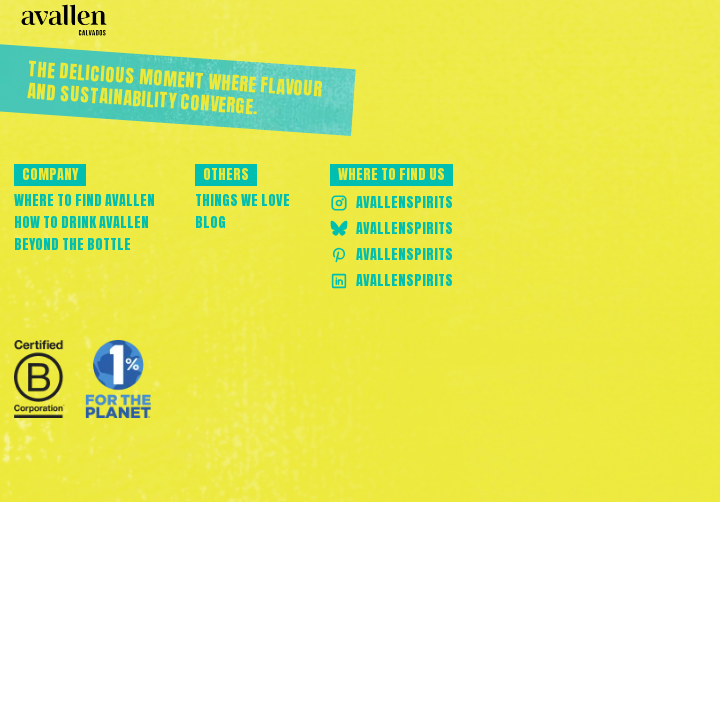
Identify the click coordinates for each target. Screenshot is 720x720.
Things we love (242, 201)
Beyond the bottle (72, 245)
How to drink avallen (81, 223)
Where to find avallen (84, 201)
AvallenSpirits (391, 203)
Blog (210, 223)
